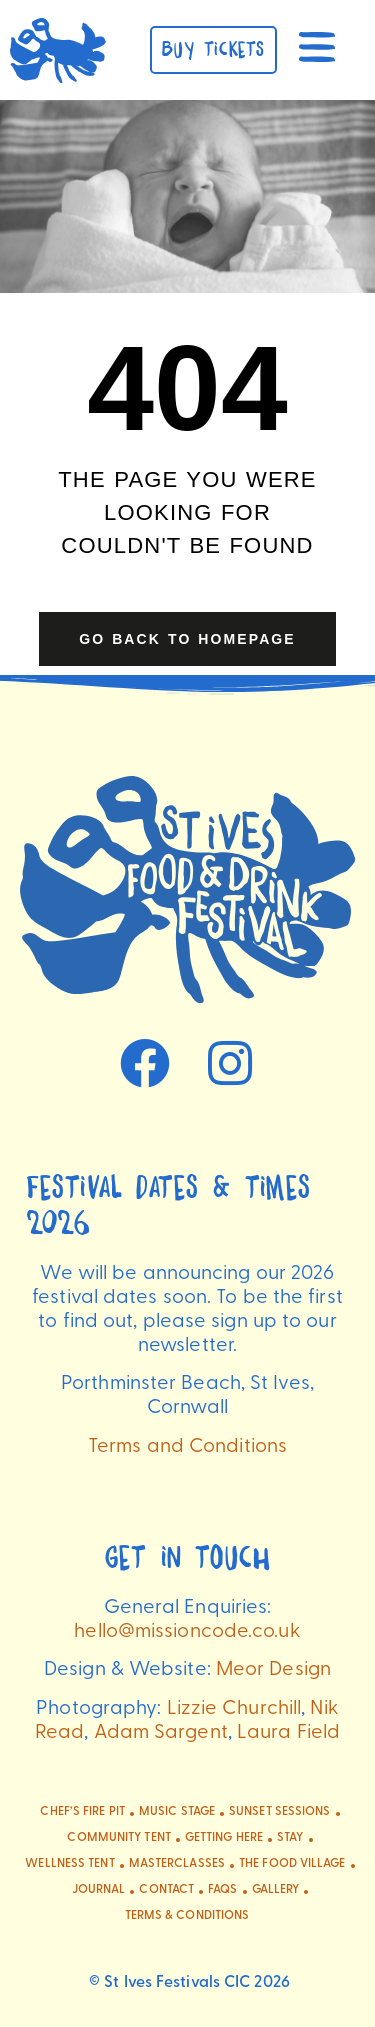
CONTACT (166, 1890)
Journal (99, 1890)
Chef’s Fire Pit (82, 1812)
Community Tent (118, 1838)
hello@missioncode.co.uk (187, 1632)
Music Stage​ (177, 1812)
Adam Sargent (161, 1733)
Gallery (276, 1890)
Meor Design (273, 1670)
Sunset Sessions (280, 1812)
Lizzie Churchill (234, 1709)
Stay (290, 1838)
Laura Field (288, 1733)
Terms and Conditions (187, 1447)
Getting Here (224, 1838)
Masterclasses (177, 1864)
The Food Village (292, 1864)
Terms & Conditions (187, 1916)
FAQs (222, 1890)
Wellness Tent (69, 1864)
